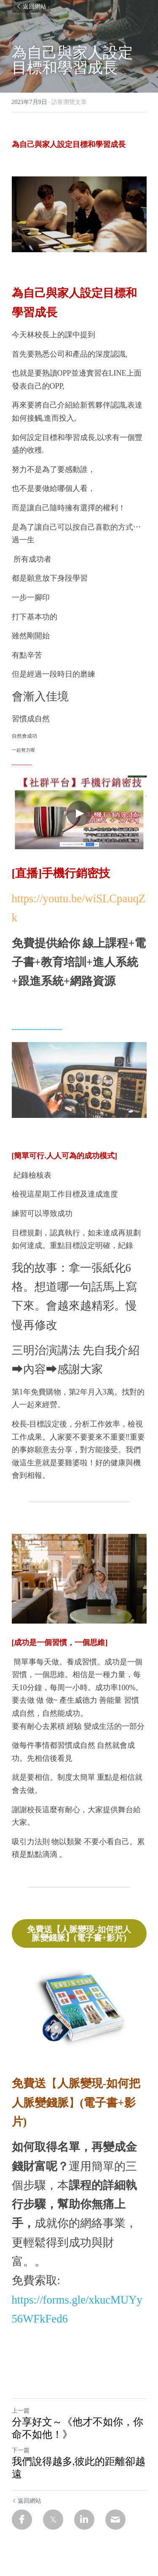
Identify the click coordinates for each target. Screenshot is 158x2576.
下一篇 (20, 2450)
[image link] (79, 2010)
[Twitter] (53, 2519)
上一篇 (20, 2411)
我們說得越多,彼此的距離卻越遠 (78, 2468)
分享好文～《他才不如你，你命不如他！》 (77, 2428)
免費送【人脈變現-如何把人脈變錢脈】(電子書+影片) (79, 1933)
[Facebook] (22, 2519)
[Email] (115, 2519)
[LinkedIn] (84, 2519)
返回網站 (31, 6)
